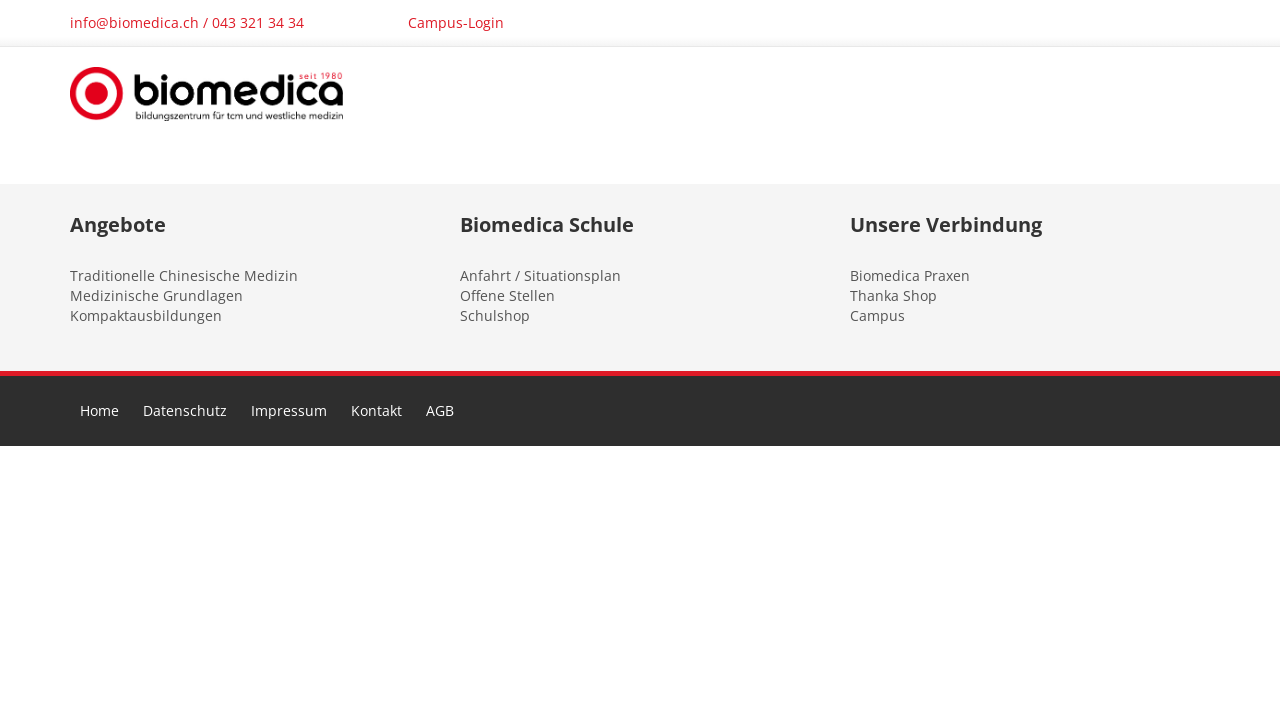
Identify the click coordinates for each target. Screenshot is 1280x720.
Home (99, 410)
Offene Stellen (507, 295)
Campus (877, 315)
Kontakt (376, 410)
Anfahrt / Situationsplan (540, 275)
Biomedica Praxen (910, 275)
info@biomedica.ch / (141, 22)
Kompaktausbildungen (146, 315)
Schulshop (495, 315)
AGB (440, 410)
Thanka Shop (893, 295)
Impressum (289, 410)
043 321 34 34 (258, 22)
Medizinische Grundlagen (156, 295)
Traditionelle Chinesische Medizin (184, 275)
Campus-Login (456, 22)
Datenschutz (185, 410)
